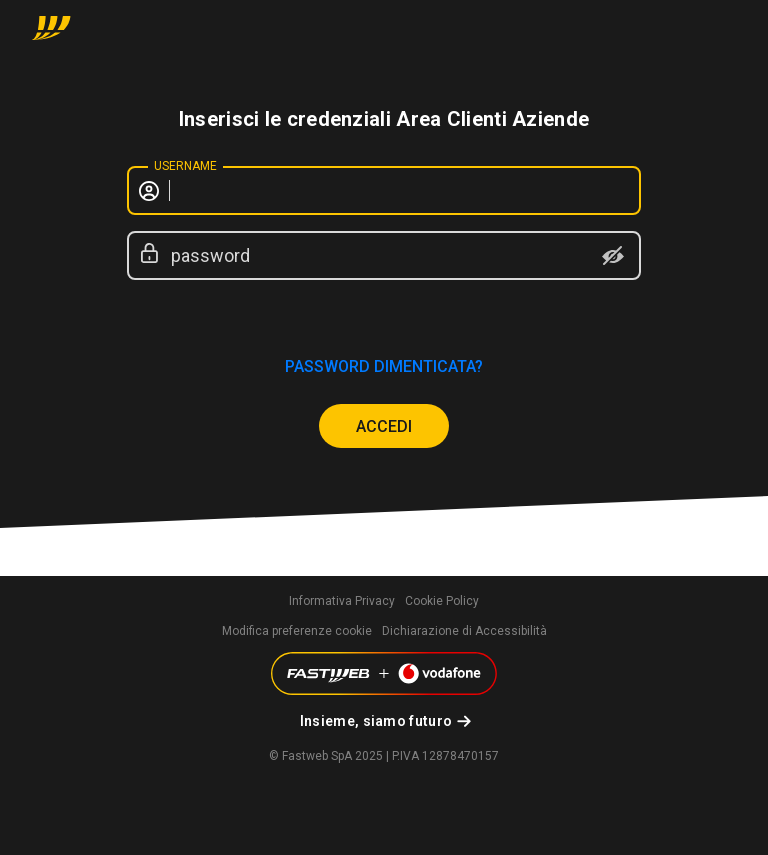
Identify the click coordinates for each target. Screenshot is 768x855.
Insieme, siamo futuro (376, 721)
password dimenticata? (384, 366)
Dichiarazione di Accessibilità (464, 631)
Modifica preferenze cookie (297, 631)
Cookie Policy (442, 601)
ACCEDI (384, 426)
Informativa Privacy (342, 601)
